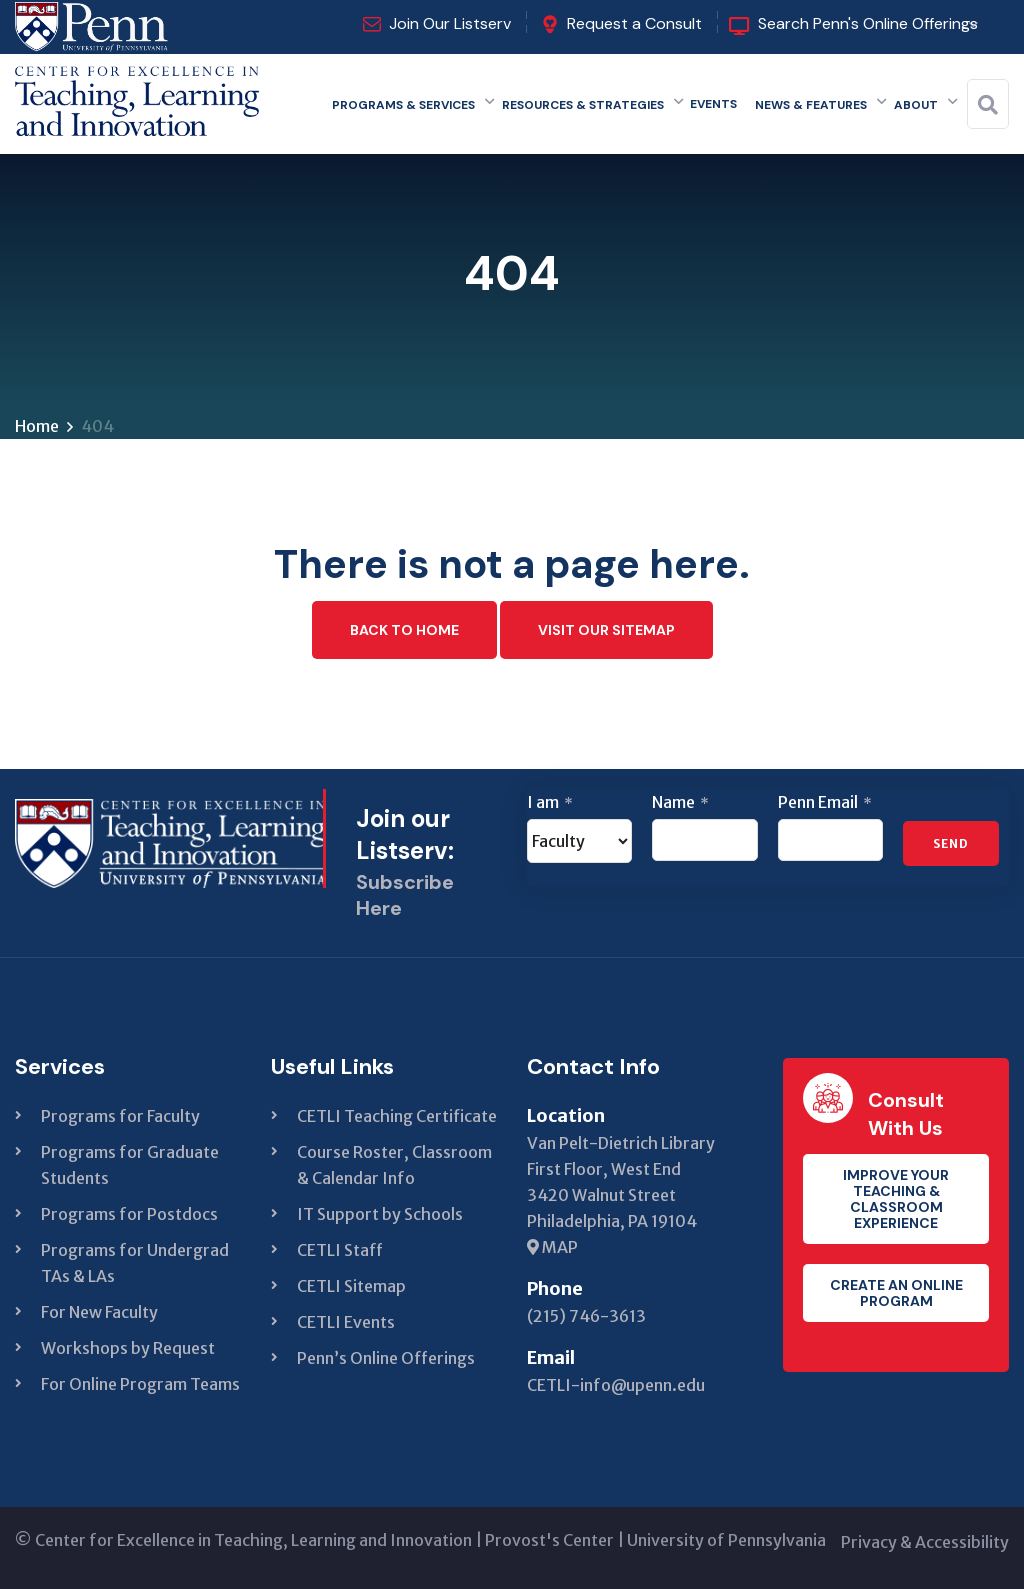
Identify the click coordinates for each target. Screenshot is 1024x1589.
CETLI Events (346, 1322)
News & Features (811, 105)
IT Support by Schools (380, 1214)
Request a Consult (634, 23)
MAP (552, 1247)
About (916, 105)
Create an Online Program (896, 1293)
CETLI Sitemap (351, 1286)
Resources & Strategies (583, 105)
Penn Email (825, 802)
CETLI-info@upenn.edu (616, 1385)
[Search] (988, 105)
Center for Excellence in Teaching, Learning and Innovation (253, 1540)
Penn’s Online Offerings (386, 1358)
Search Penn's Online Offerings (868, 23)
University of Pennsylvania (726, 1540)
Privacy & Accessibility (925, 1542)
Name (680, 802)
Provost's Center (549, 1540)
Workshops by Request (128, 1348)
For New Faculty (99, 1312)
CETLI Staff (340, 1250)
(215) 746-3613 (586, 1316)
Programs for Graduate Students (130, 1165)
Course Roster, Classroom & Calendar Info (394, 1165)
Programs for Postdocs (129, 1214)
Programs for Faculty (120, 1116)
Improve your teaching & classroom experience (896, 1199)
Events (713, 104)
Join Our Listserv (450, 23)
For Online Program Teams (140, 1384)
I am (550, 802)
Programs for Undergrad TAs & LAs (135, 1263)
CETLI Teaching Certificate (397, 1116)
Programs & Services (403, 105)
